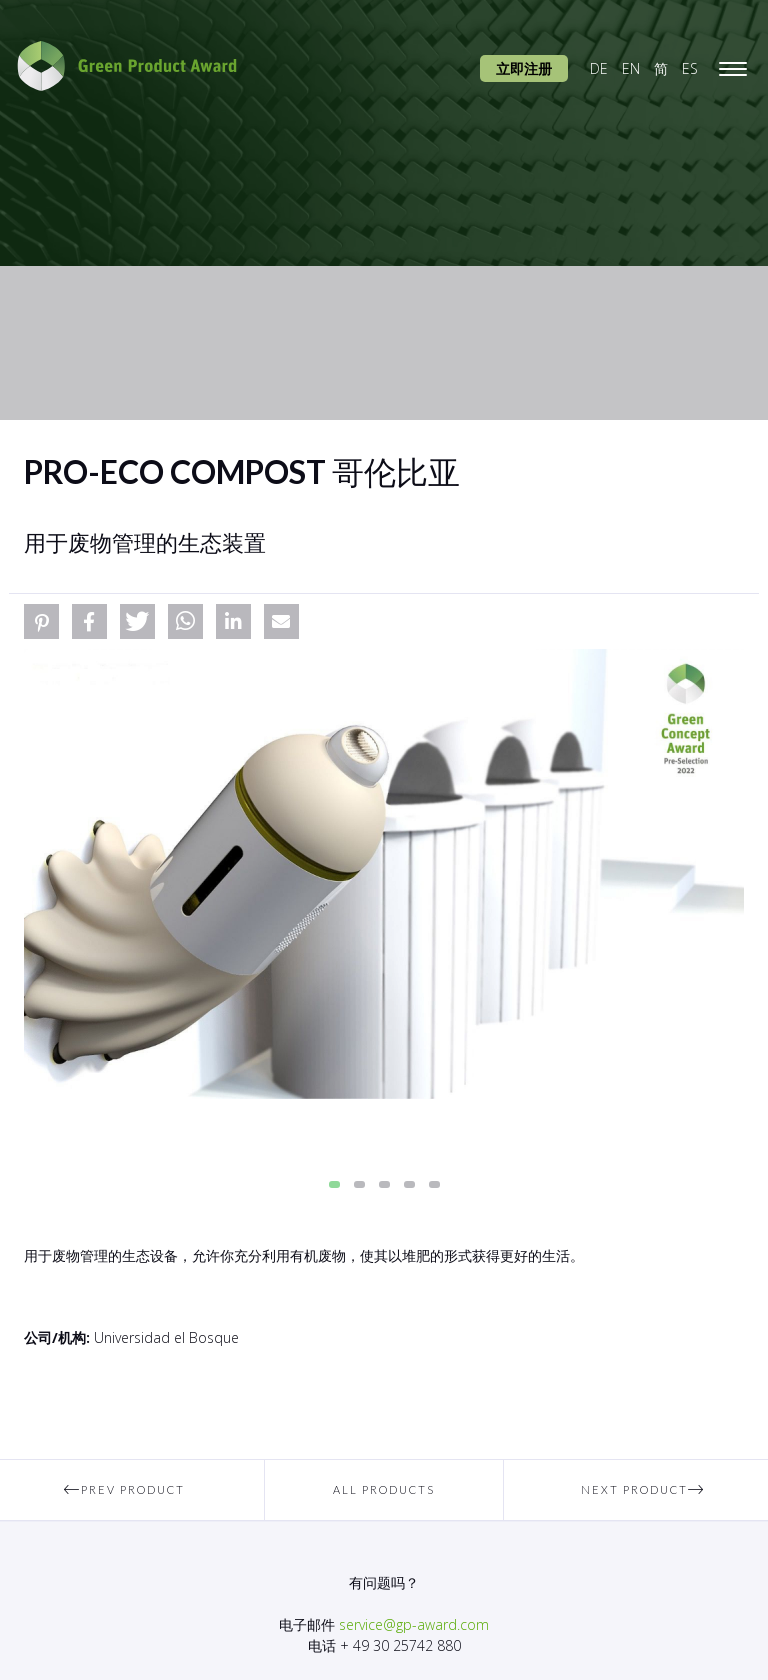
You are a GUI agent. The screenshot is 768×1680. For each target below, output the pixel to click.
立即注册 (524, 68)
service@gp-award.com (414, 1624)
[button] (41, 621)
